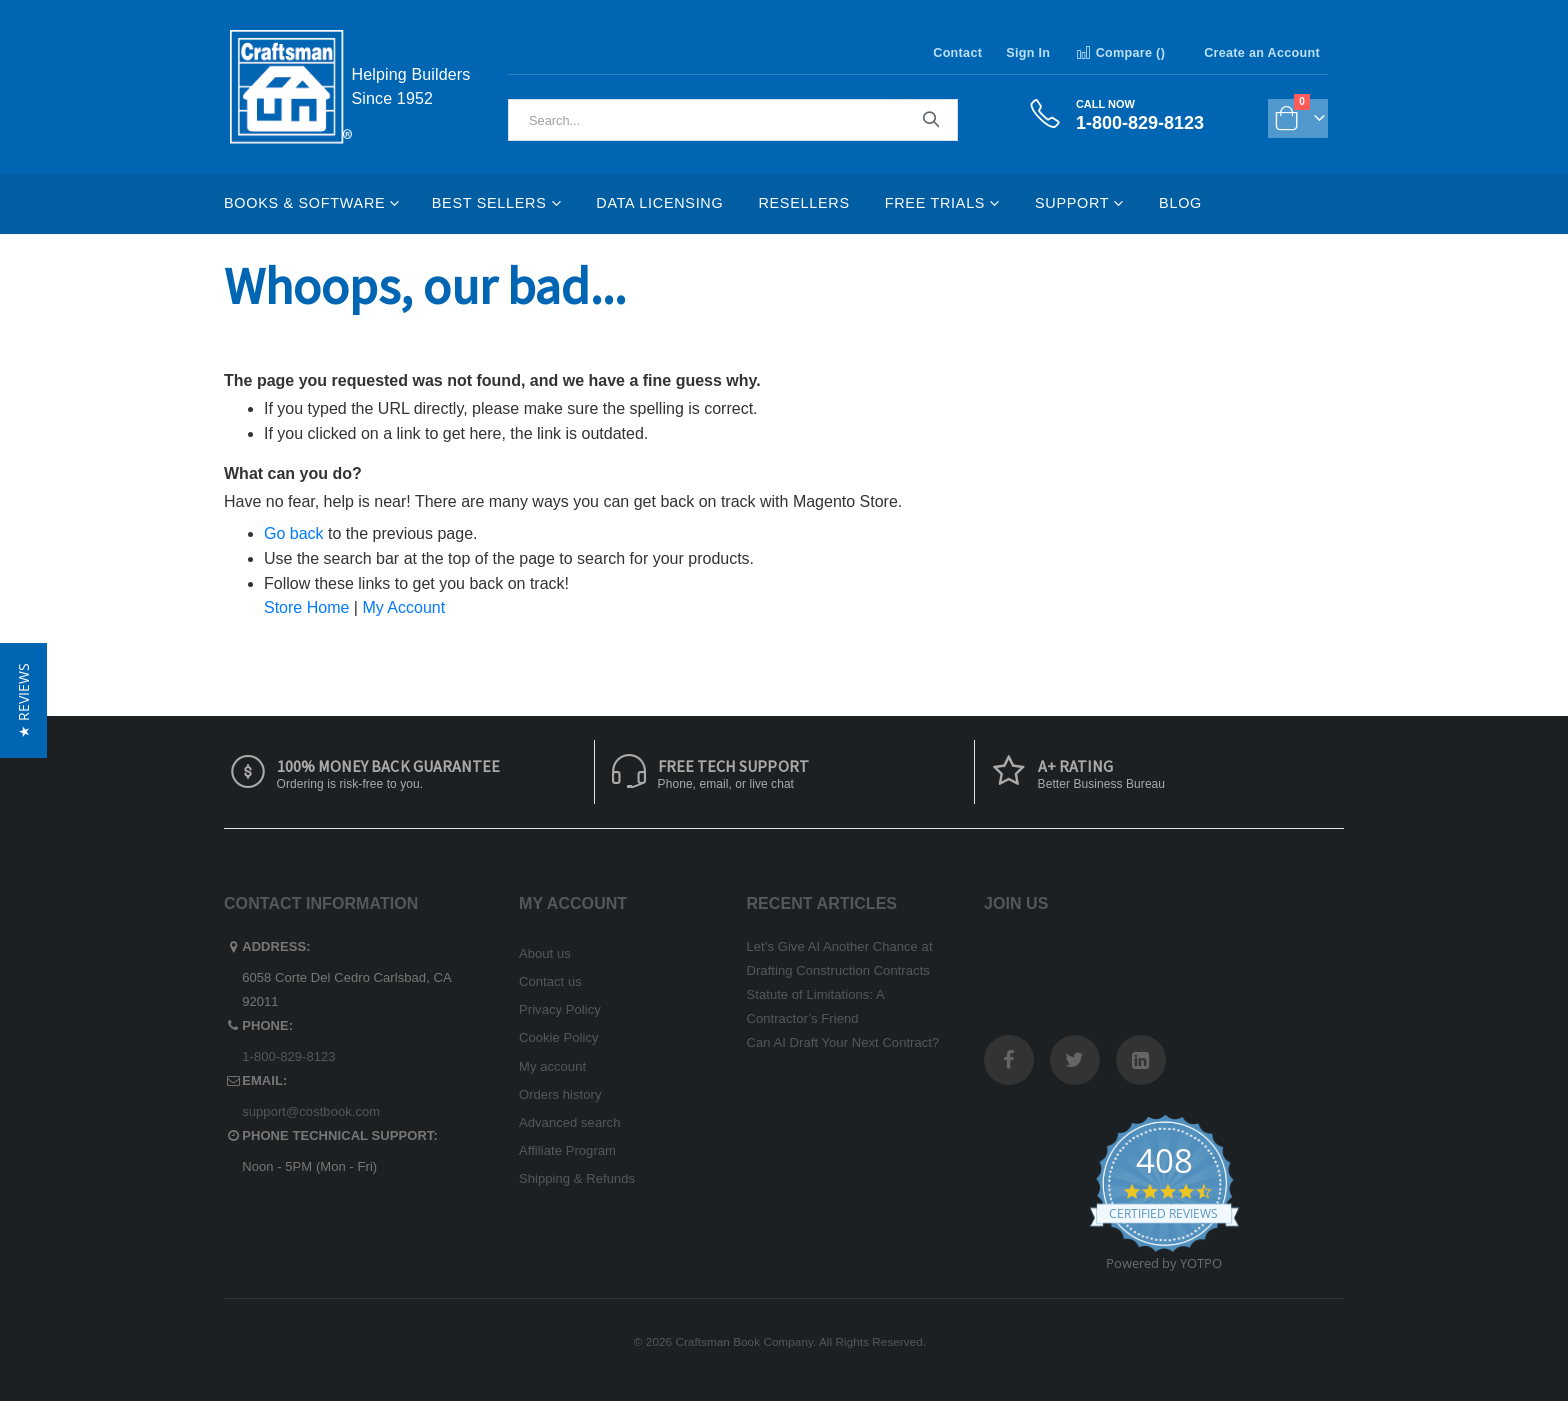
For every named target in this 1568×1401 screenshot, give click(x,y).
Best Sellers (489, 203)
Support (1072, 203)
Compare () (1119, 53)
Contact (957, 53)
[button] (23, 700)
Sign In (1028, 53)
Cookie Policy (559, 1037)
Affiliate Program (567, 1150)
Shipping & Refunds (577, 1178)
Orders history (560, 1094)
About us (545, 953)
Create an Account (1262, 53)
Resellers (803, 203)
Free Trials (935, 203)
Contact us (550, 981)
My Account (403, 607)
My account (552, 1066)
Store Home (306, 607)
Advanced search (569, 1122)
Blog (1180, 203)
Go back (294, 533)
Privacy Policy (560, 1009)
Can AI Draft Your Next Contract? (843, 1042)
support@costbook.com (311, 1111)
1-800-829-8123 (288, 1056)
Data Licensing (659, 203)
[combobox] (733, 120)
